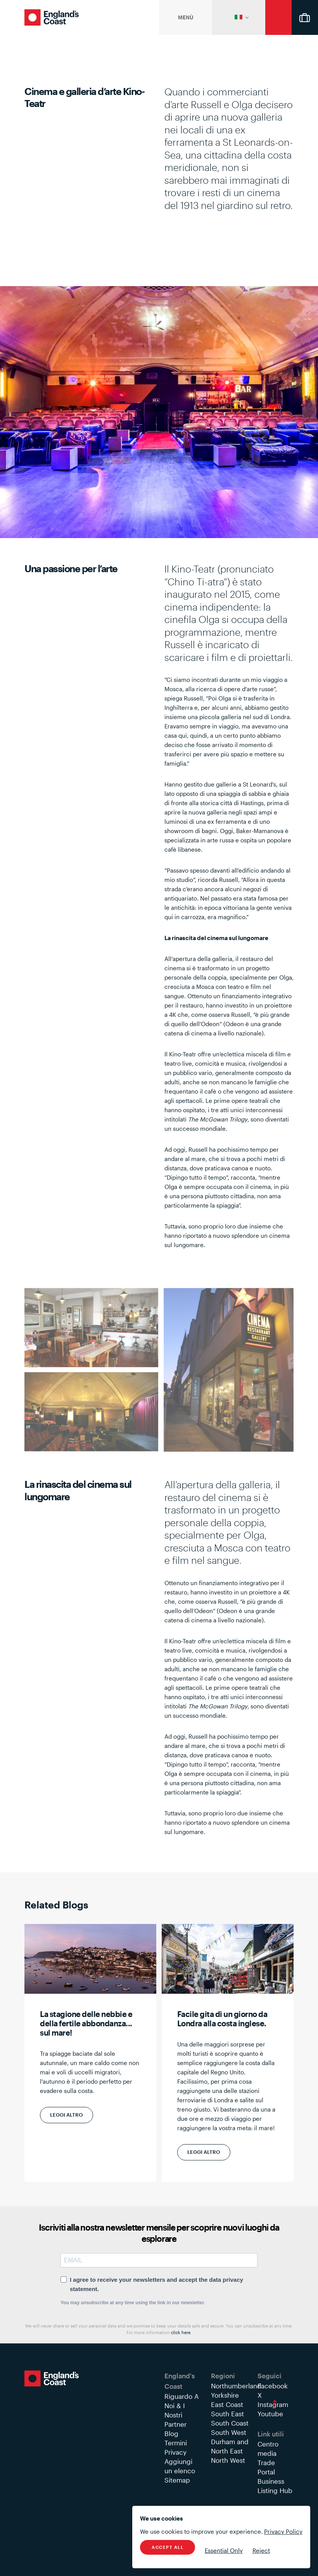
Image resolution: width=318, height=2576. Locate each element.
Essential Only (224, 2550)
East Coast (227, 2404)
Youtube (270, 2413)
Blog (171, 2433)
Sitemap (177, 2480)
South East (227, 2413)
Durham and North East (230, 2446)
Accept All (167, 2547)
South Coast (230, 2423)
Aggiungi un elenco (179, 2465)
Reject (261, 2550)
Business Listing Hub (275, 2485)
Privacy (175, 2452)
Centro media (268, 2448)
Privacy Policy (283, 2531)
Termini (175, 2443)
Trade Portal (266, 2467)
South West (228, 2432)
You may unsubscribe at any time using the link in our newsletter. (132, 2302)
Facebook (273, 2386)
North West (228, 2460)
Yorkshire (225, 2395)
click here (180, 2332)
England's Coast (51, 17)
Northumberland (236, 2386)
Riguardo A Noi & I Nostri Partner (181, 2410)
